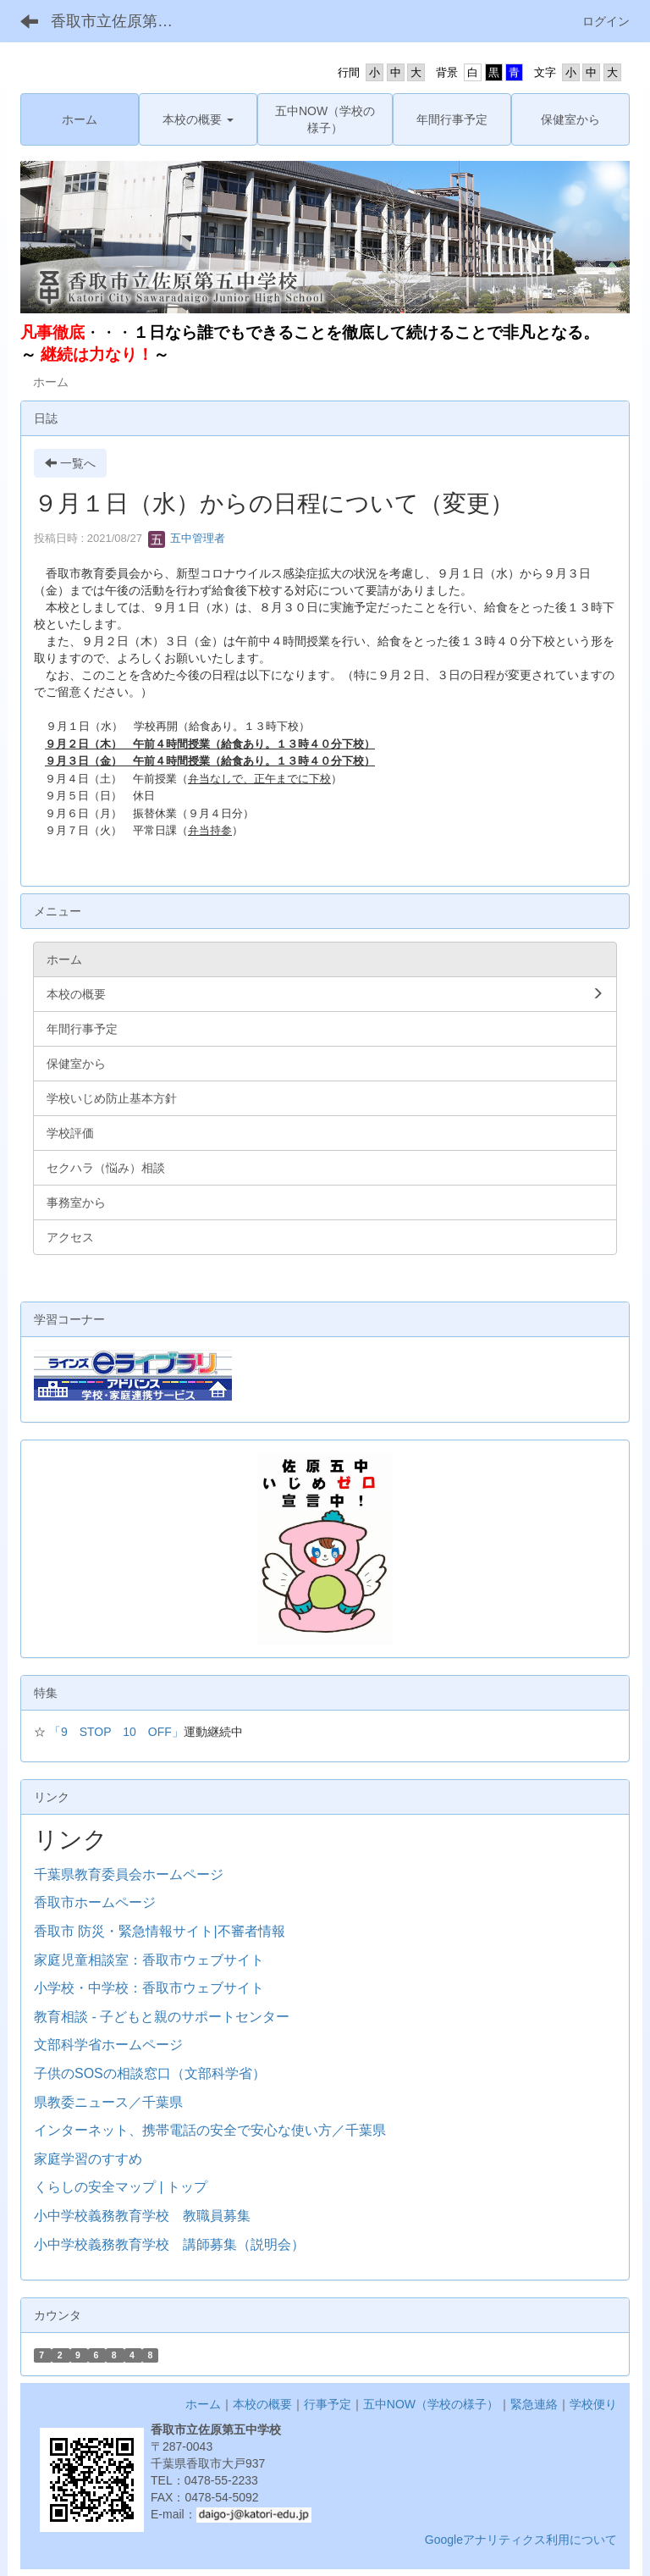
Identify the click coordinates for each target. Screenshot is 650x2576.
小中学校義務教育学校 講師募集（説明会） (169, 2244)
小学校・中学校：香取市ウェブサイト (149, 1988)
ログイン (606, 21)
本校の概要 (262, 2404)
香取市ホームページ (95, 1902)
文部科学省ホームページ (108, 2044)
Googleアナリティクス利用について (521, 2539)
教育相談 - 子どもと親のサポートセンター (161, 2016)
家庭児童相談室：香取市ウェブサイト (149, 1960)
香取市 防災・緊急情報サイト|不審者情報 (159, 1931)
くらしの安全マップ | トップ (120, 2187)
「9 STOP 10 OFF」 (116, 1732)
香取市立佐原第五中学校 (122, 21)
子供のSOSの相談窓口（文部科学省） (150, 2073)
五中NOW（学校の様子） (431, 2404)
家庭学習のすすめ (88, 2159)
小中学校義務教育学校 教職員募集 (142, 2215)
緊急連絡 (534, 2404)
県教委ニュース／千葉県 (108, 2102)
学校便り (593, 2404)
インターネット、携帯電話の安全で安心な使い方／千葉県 (210, 2130)
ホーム (203, 2404)
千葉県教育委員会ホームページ (128, 1874)
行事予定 (327, 2404)
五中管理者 (186, 538)
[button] (198, 119)
